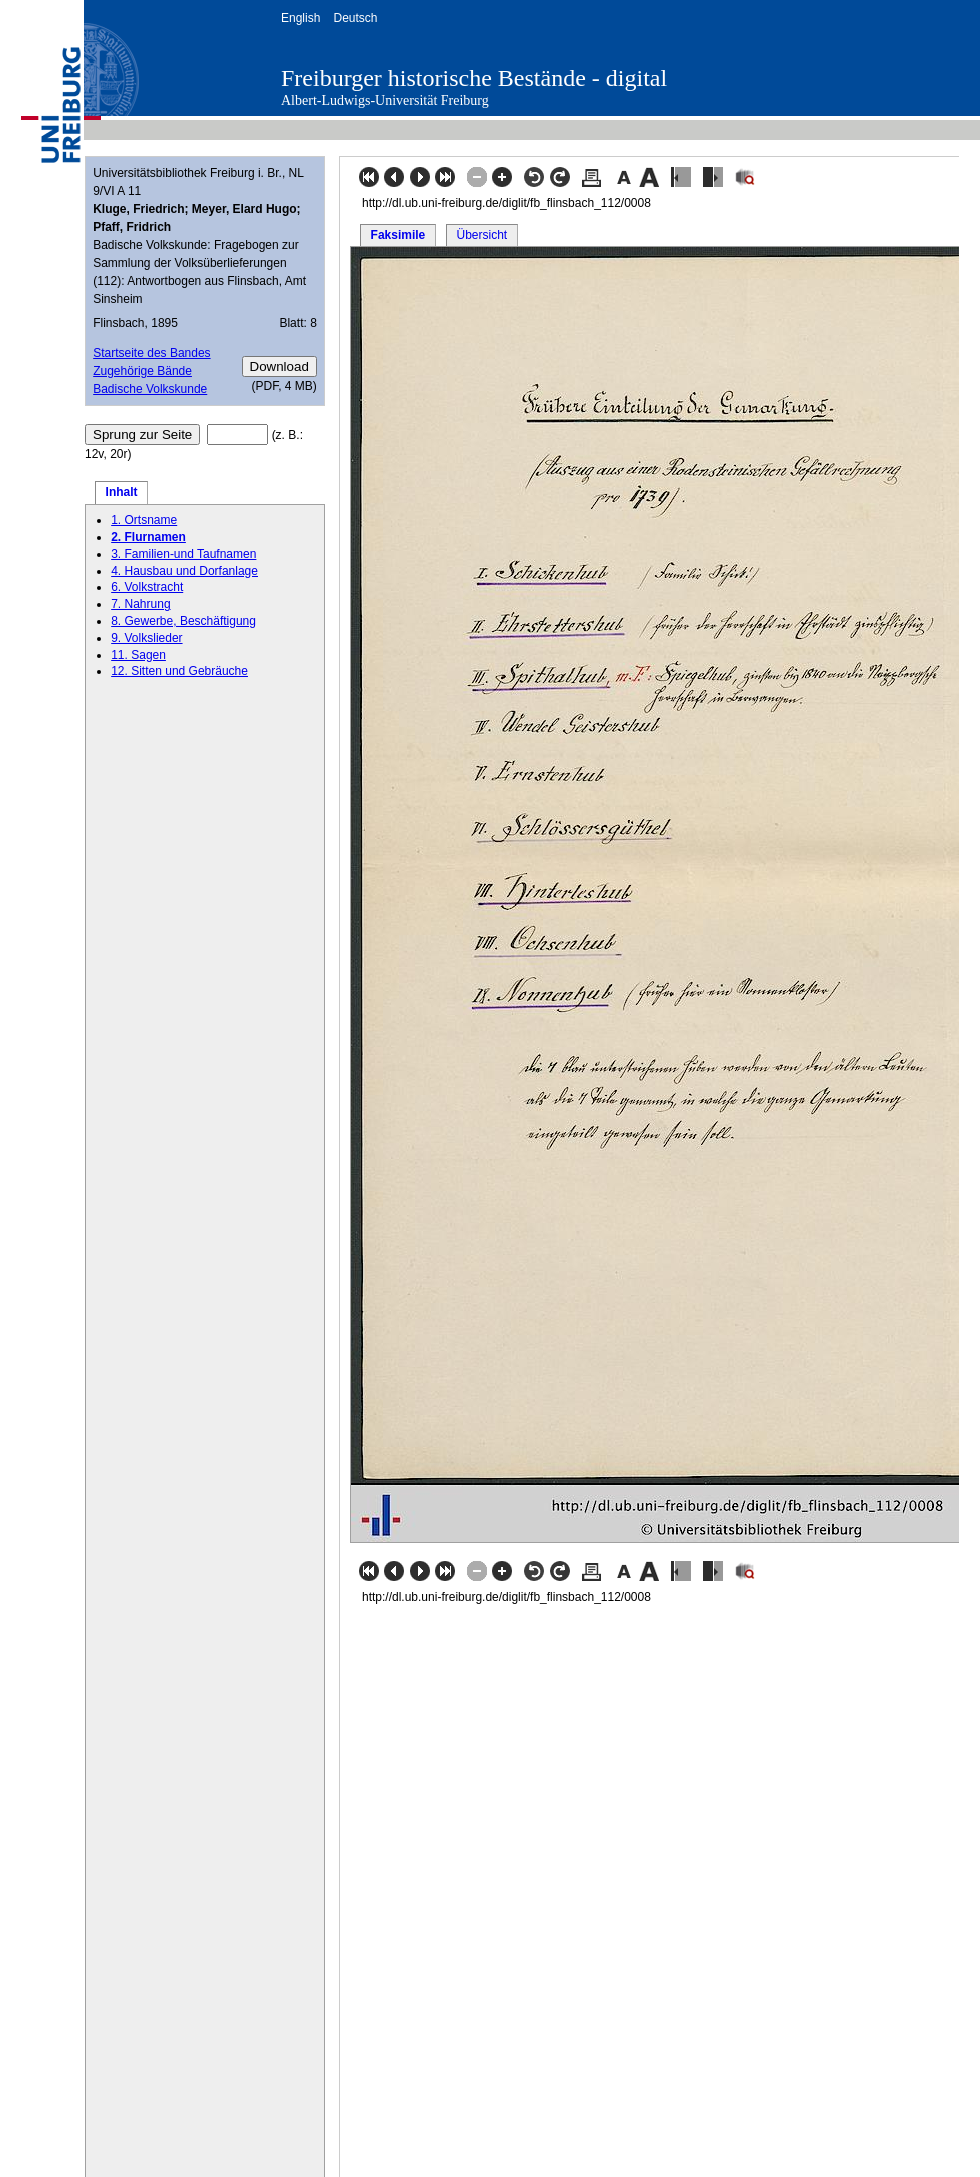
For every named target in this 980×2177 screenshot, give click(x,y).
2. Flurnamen (148, 537)
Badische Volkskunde (150, 389)
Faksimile (398, 235)
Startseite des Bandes (151, 353)
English (300, 18)
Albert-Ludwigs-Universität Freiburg (385, 100)
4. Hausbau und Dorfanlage (184, 571)
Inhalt (122, 492)
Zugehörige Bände (142, 371)
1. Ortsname (144, 520)
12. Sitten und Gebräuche (179, 671)
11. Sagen (138, 655)
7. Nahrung (140, 604)
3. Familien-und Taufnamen (183, 554)
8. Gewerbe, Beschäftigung (183, 621)
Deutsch (355, 18)
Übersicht (481, 235)
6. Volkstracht (147, 587)
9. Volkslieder (146, 638)
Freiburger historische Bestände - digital (474, 78)
